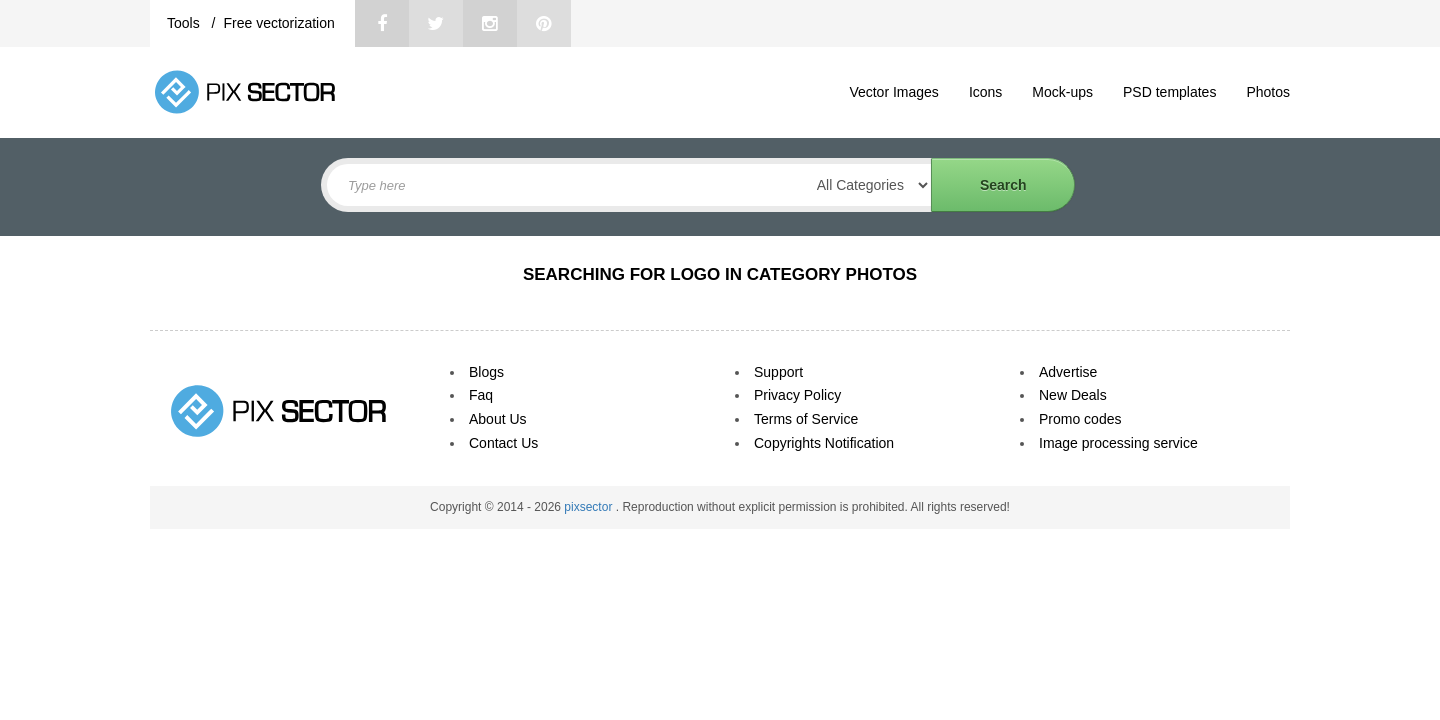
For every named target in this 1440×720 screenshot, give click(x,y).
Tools (185, 23)
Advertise (1068, 372)
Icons (985, 92)
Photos (1268, 92)
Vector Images (894, 92)
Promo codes (1080, 419)
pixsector (589, 507)
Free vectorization (278, 23)
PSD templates (1169, 92)
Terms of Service (806, 419)
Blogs (486, 372)
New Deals (1073, 395)
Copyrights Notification (824, 443)
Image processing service (1118, 443)
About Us (498, 419)
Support (778, 372)
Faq (481, 395)
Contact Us (503, 443)
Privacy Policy (797, 395)
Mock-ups (1062, 92)
